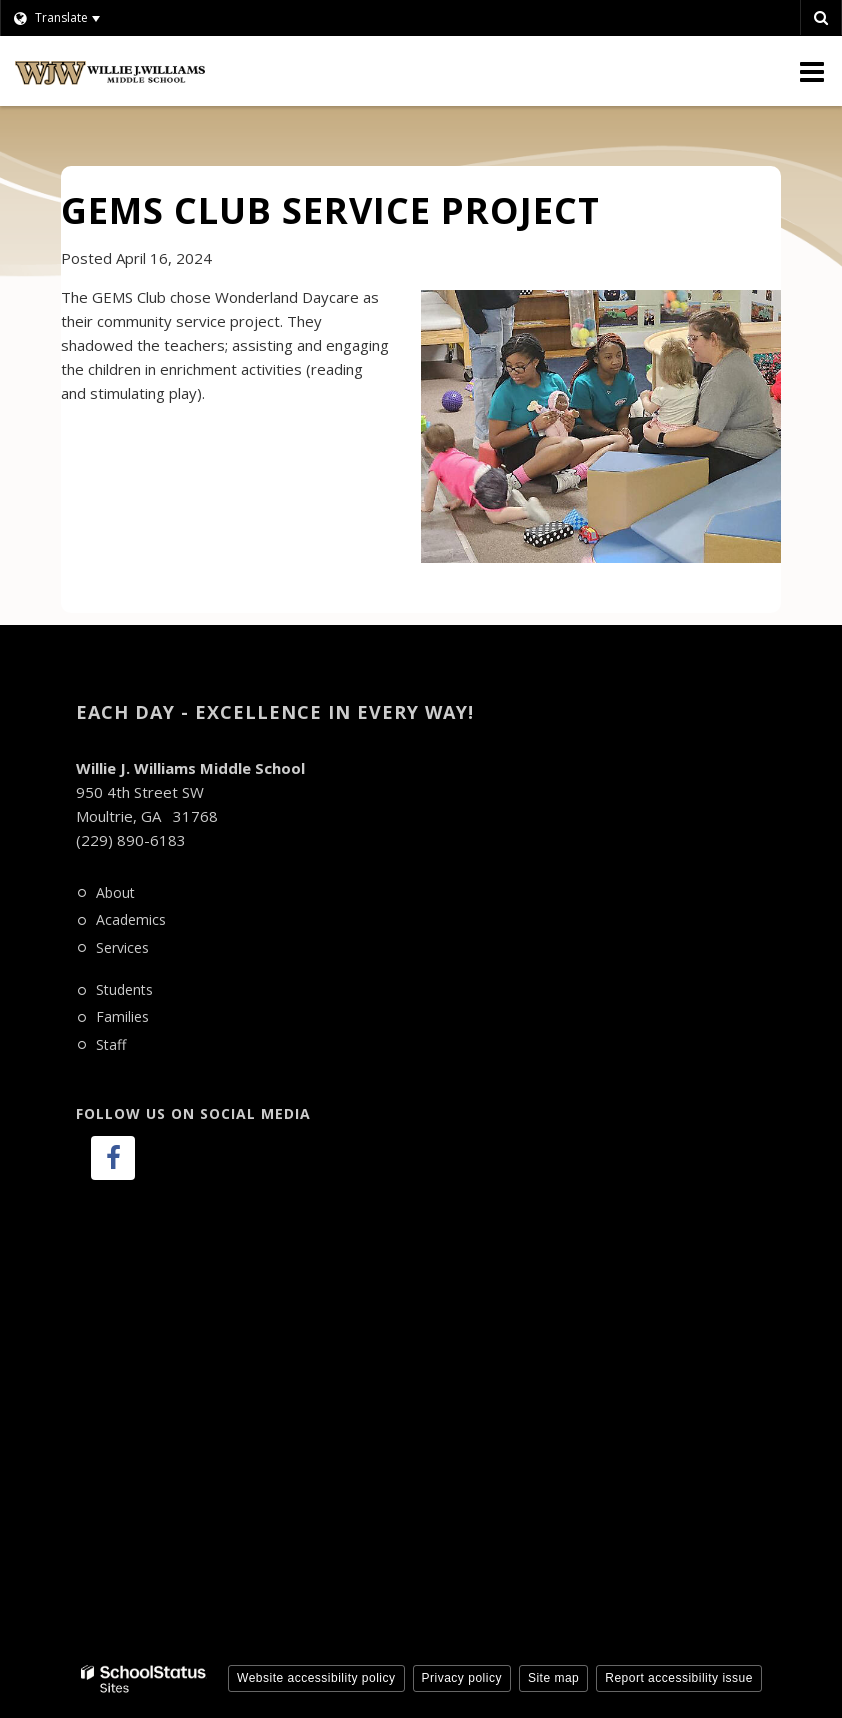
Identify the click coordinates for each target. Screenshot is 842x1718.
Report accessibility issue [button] (679, 1678)
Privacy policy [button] (462, 1678)
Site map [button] (553, 1678)
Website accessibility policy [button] (316, 1678)
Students (124, 989)
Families (122, 1016)
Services (122, 947)
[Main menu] (812, 71)
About (115, 892)
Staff (111, 1044)
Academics (131, 919)
